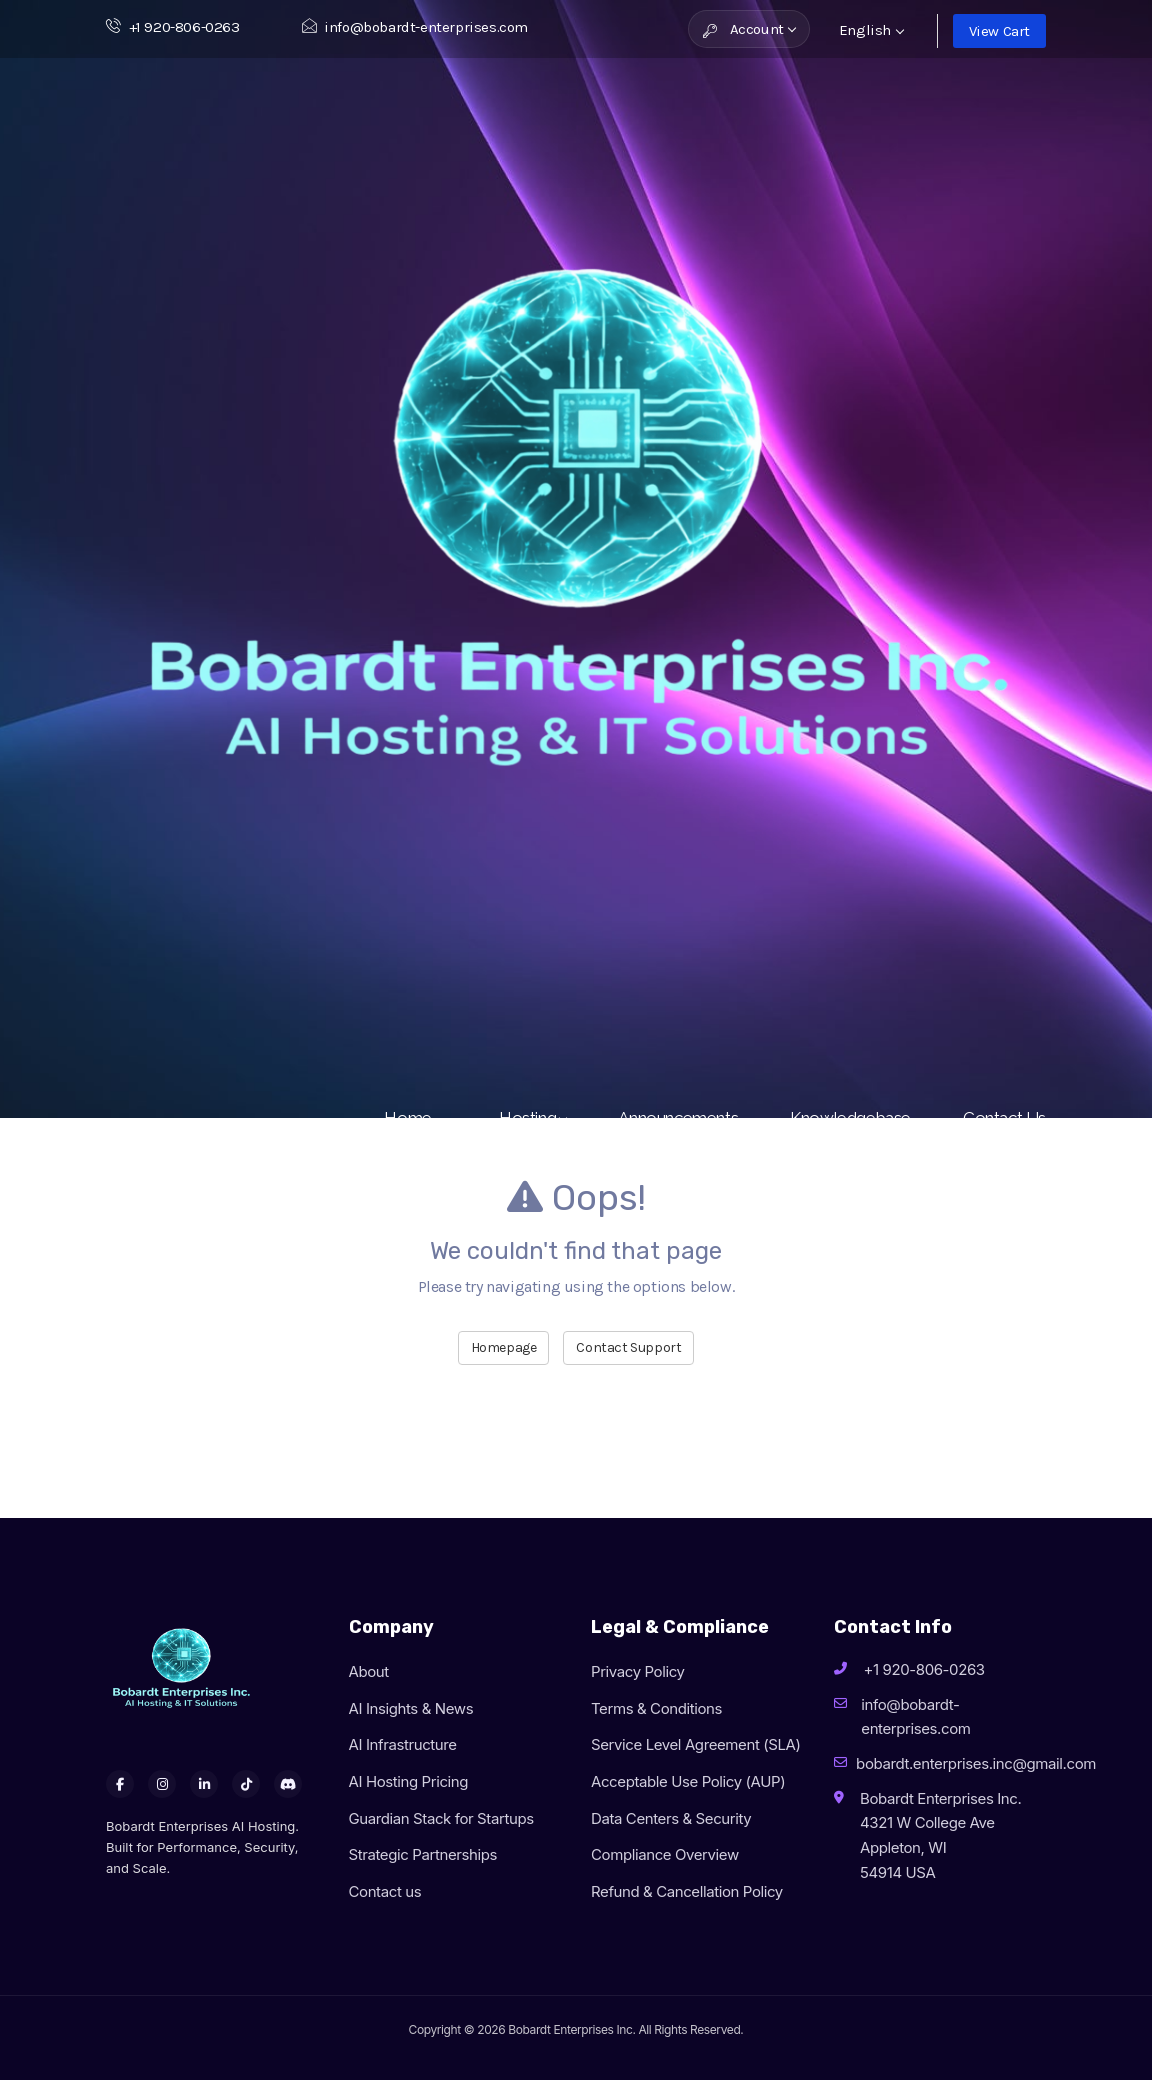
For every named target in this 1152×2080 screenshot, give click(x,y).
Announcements (678, 1118)
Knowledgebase (850, 1118)
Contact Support (628, 1347)
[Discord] (288, 1784)
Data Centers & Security (671, 1818)
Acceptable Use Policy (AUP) (688, 1781)
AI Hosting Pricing (409, 1781)
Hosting (532, 1118)
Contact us (385, 1891)
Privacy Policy (638, 1671)
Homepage (504, 1347)
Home (415, 1118)
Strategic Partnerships (423, 1854)
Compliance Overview (665, 1854)
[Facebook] (120, 1784)
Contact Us (1004, 1118)
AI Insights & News (411, 1708)
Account (749, 29)
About (369, 1671)
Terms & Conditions (656, 1708)
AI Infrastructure (403, 1744)
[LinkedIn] (204, 1784)
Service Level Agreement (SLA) (696, 1744)
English (871, 30)
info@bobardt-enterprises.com (415, 27)
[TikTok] (246, 1784)
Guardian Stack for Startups (441, 1818)
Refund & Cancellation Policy (687, 1891)
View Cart (999, 31)
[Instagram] (162, 1784)
